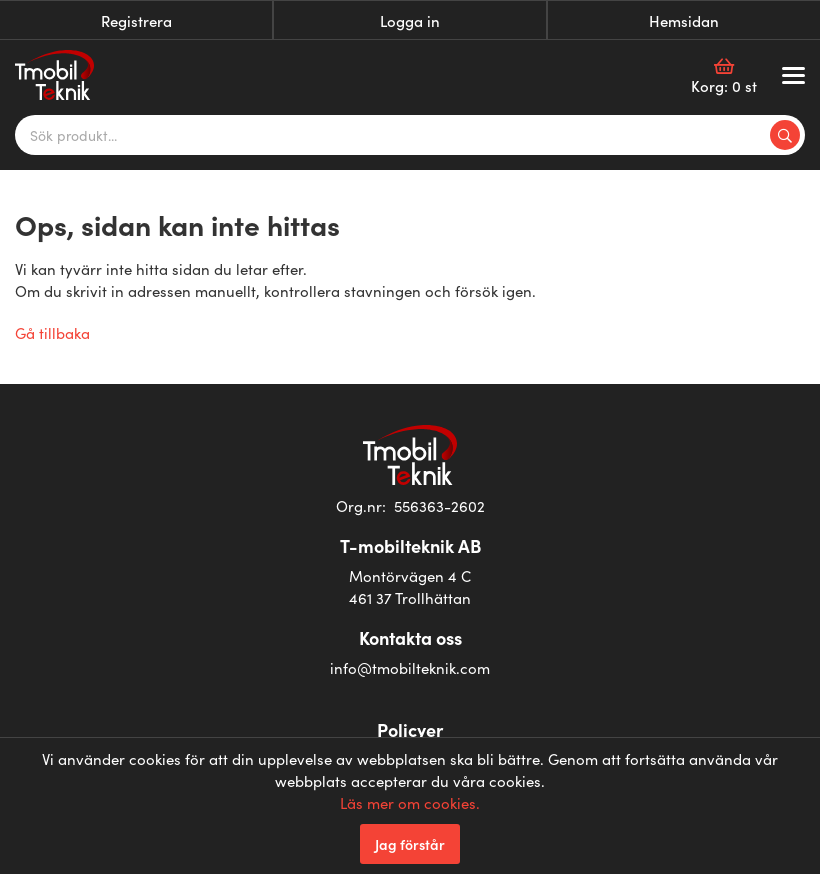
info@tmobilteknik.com (410, 667)
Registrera (136, 20)
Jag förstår (410, 844)
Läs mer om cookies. (410, 802)
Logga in (410, 20)
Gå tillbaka (52, 332)
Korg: (724, 76)
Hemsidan (684, 20)
